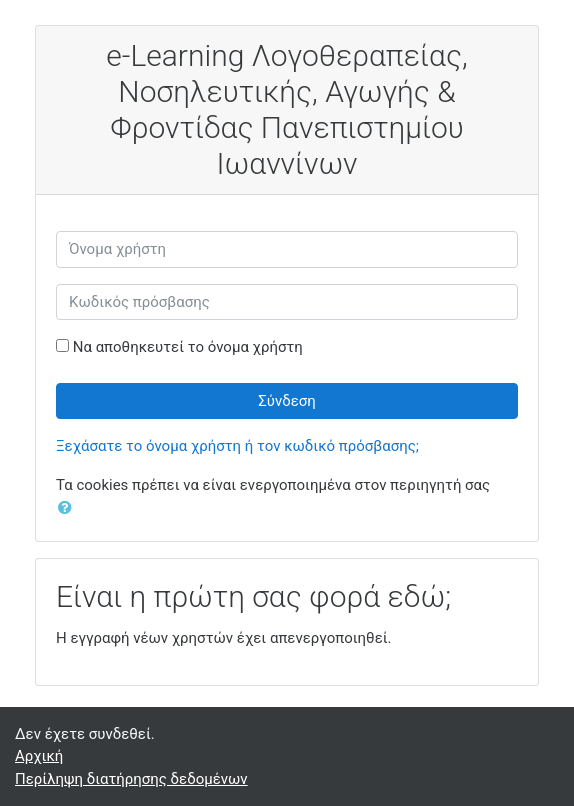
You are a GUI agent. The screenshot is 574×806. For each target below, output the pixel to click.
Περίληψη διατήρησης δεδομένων (131, 779)
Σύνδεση (287, 401)
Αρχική (39, 756)
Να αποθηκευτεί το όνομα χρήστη (188, 347)
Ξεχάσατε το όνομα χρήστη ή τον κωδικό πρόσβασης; (237, 446)
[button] (69, 508)
